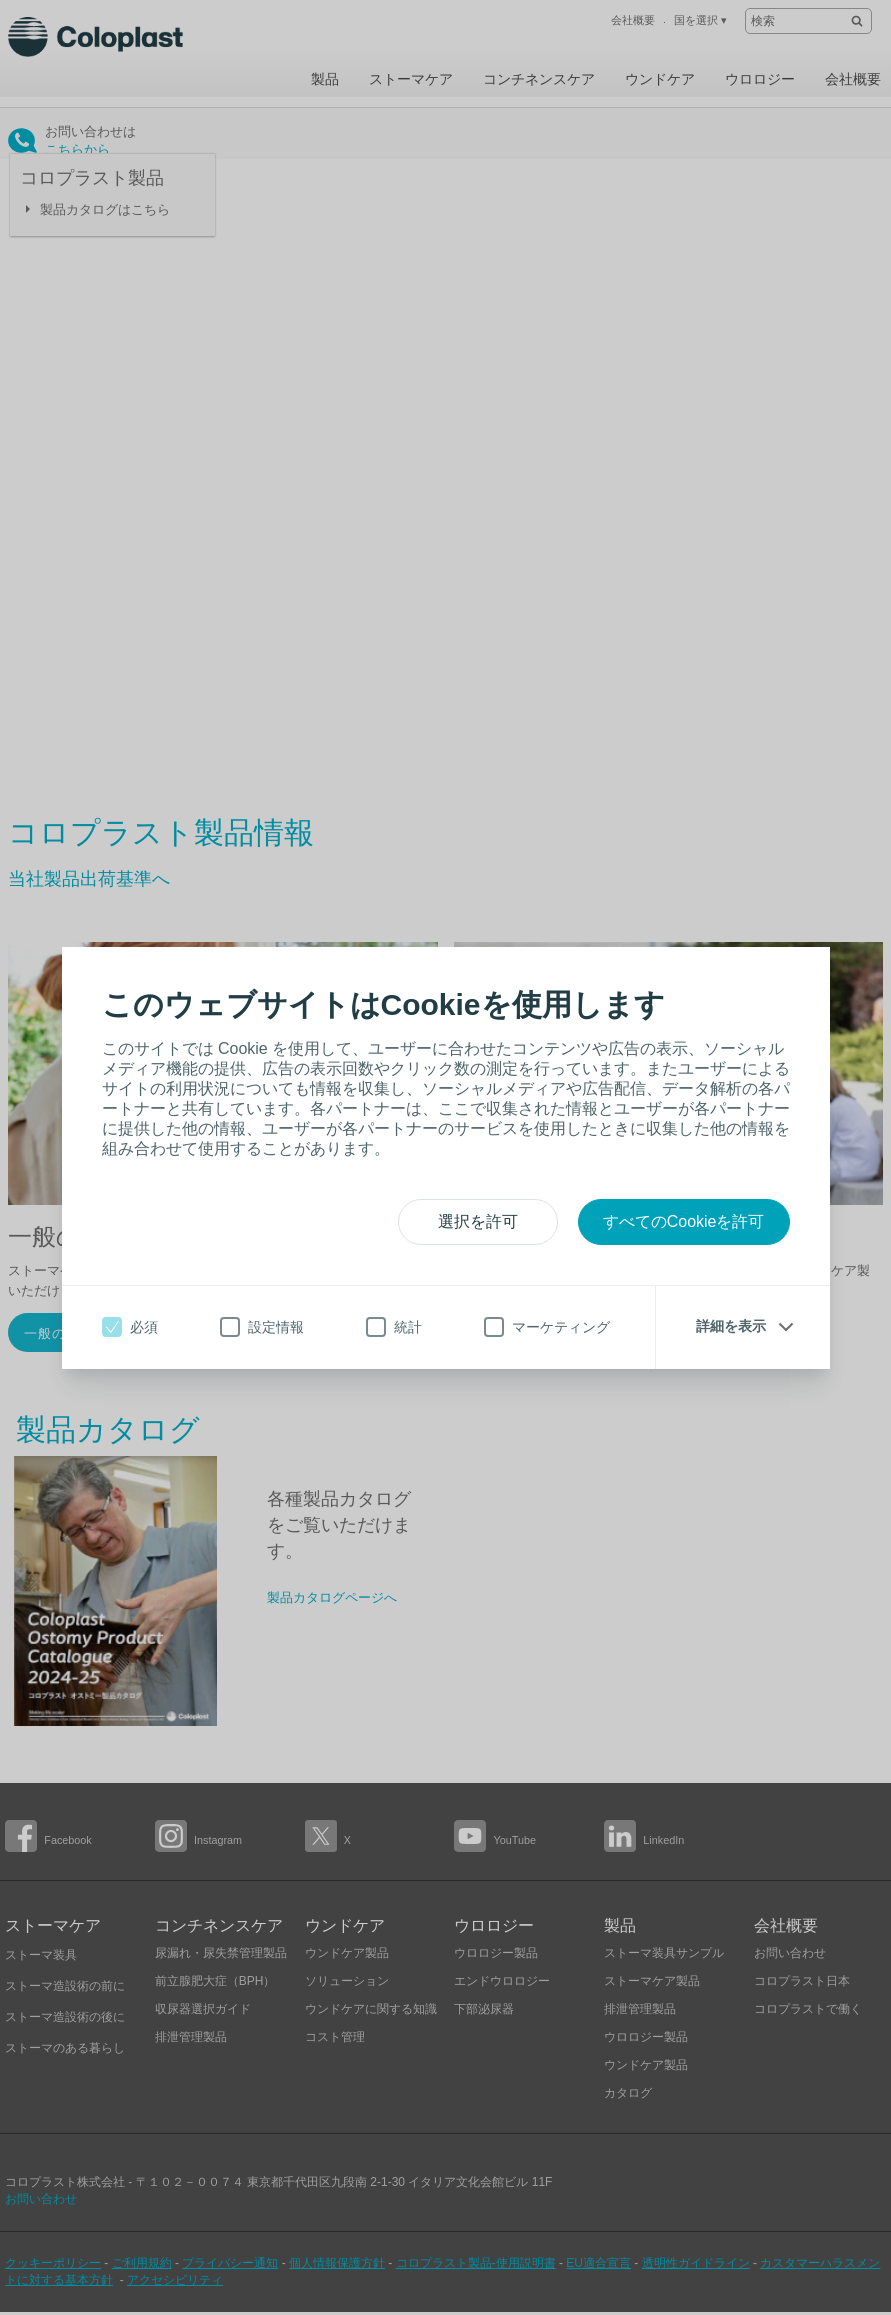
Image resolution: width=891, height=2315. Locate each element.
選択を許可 (478, 1221)
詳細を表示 (731, 1326)
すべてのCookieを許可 (684, 1221)
